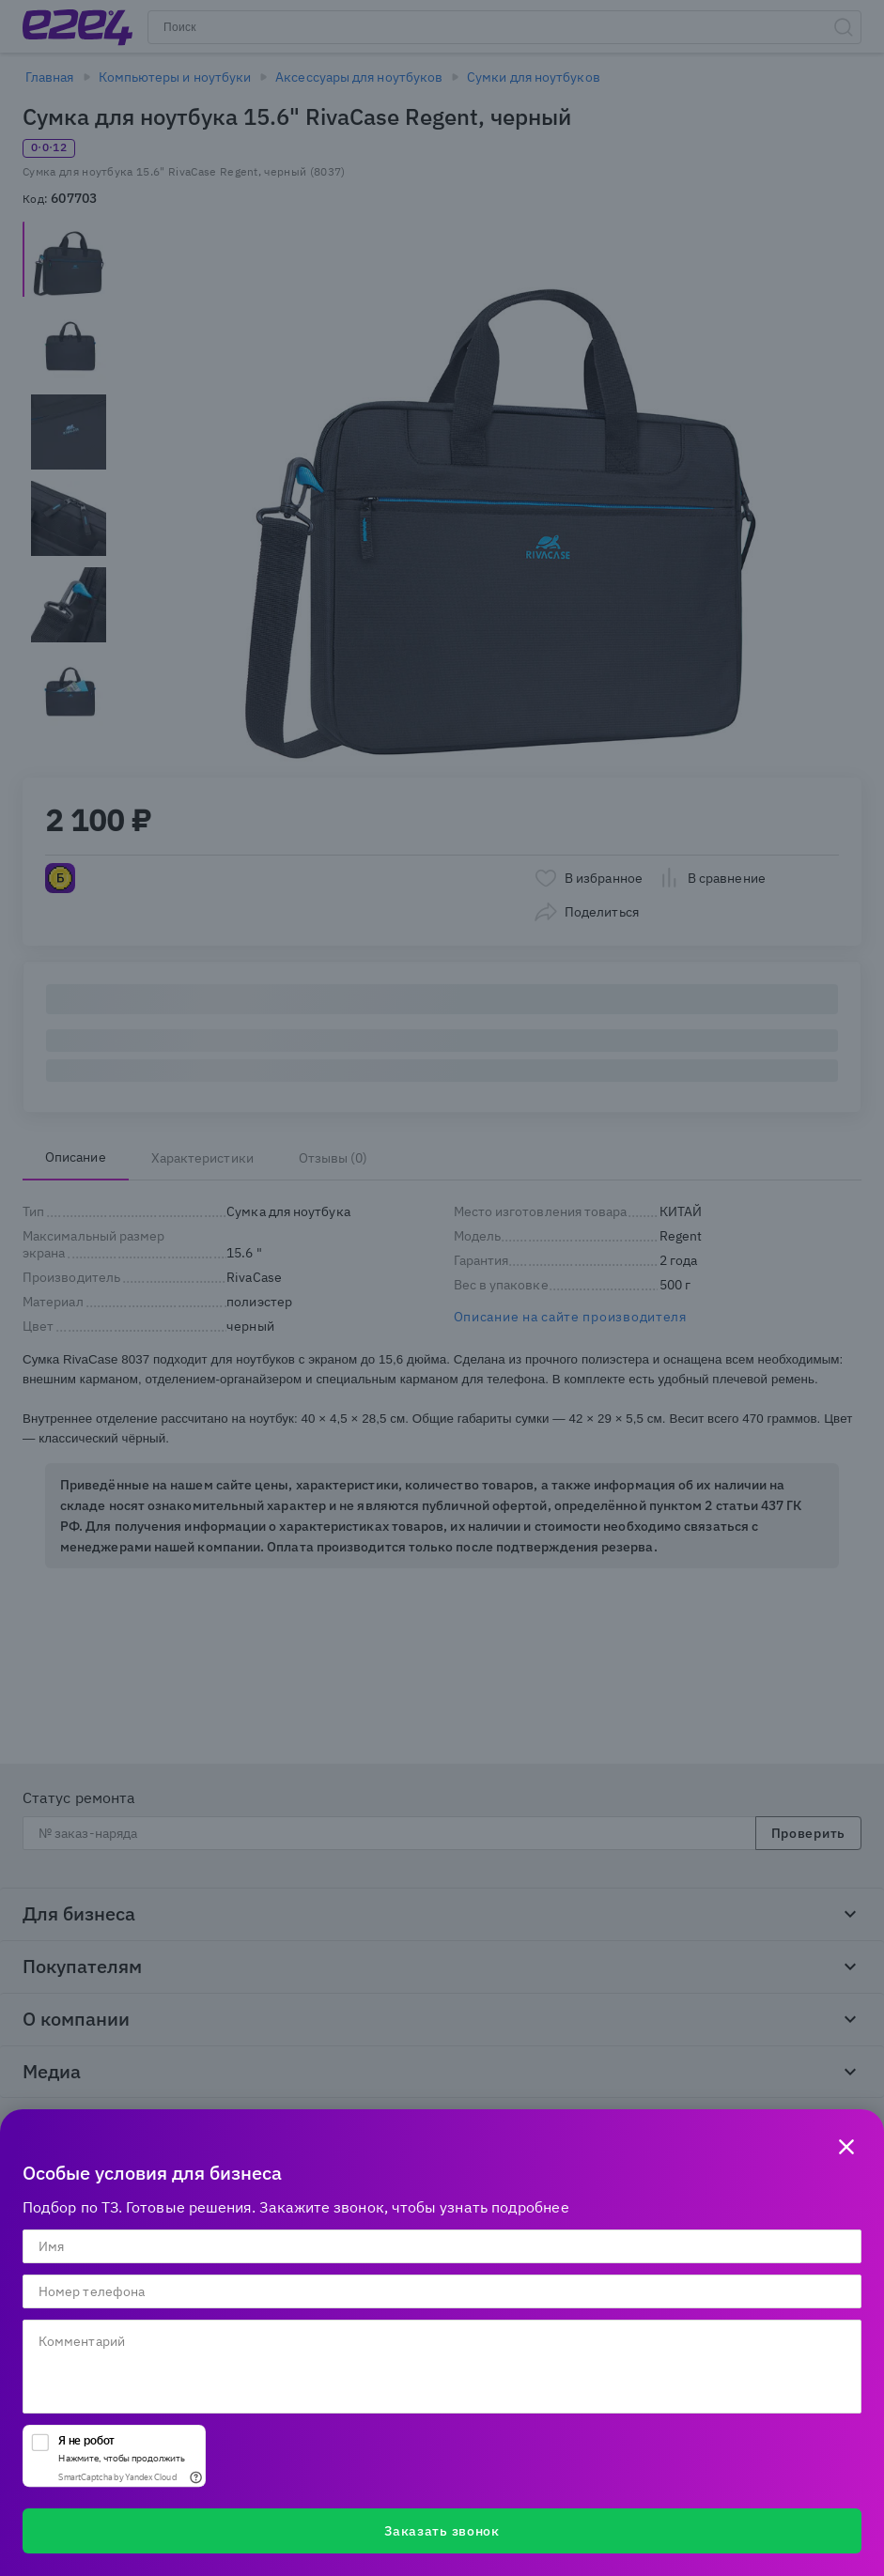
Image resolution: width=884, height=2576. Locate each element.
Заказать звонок (442, 2530)
